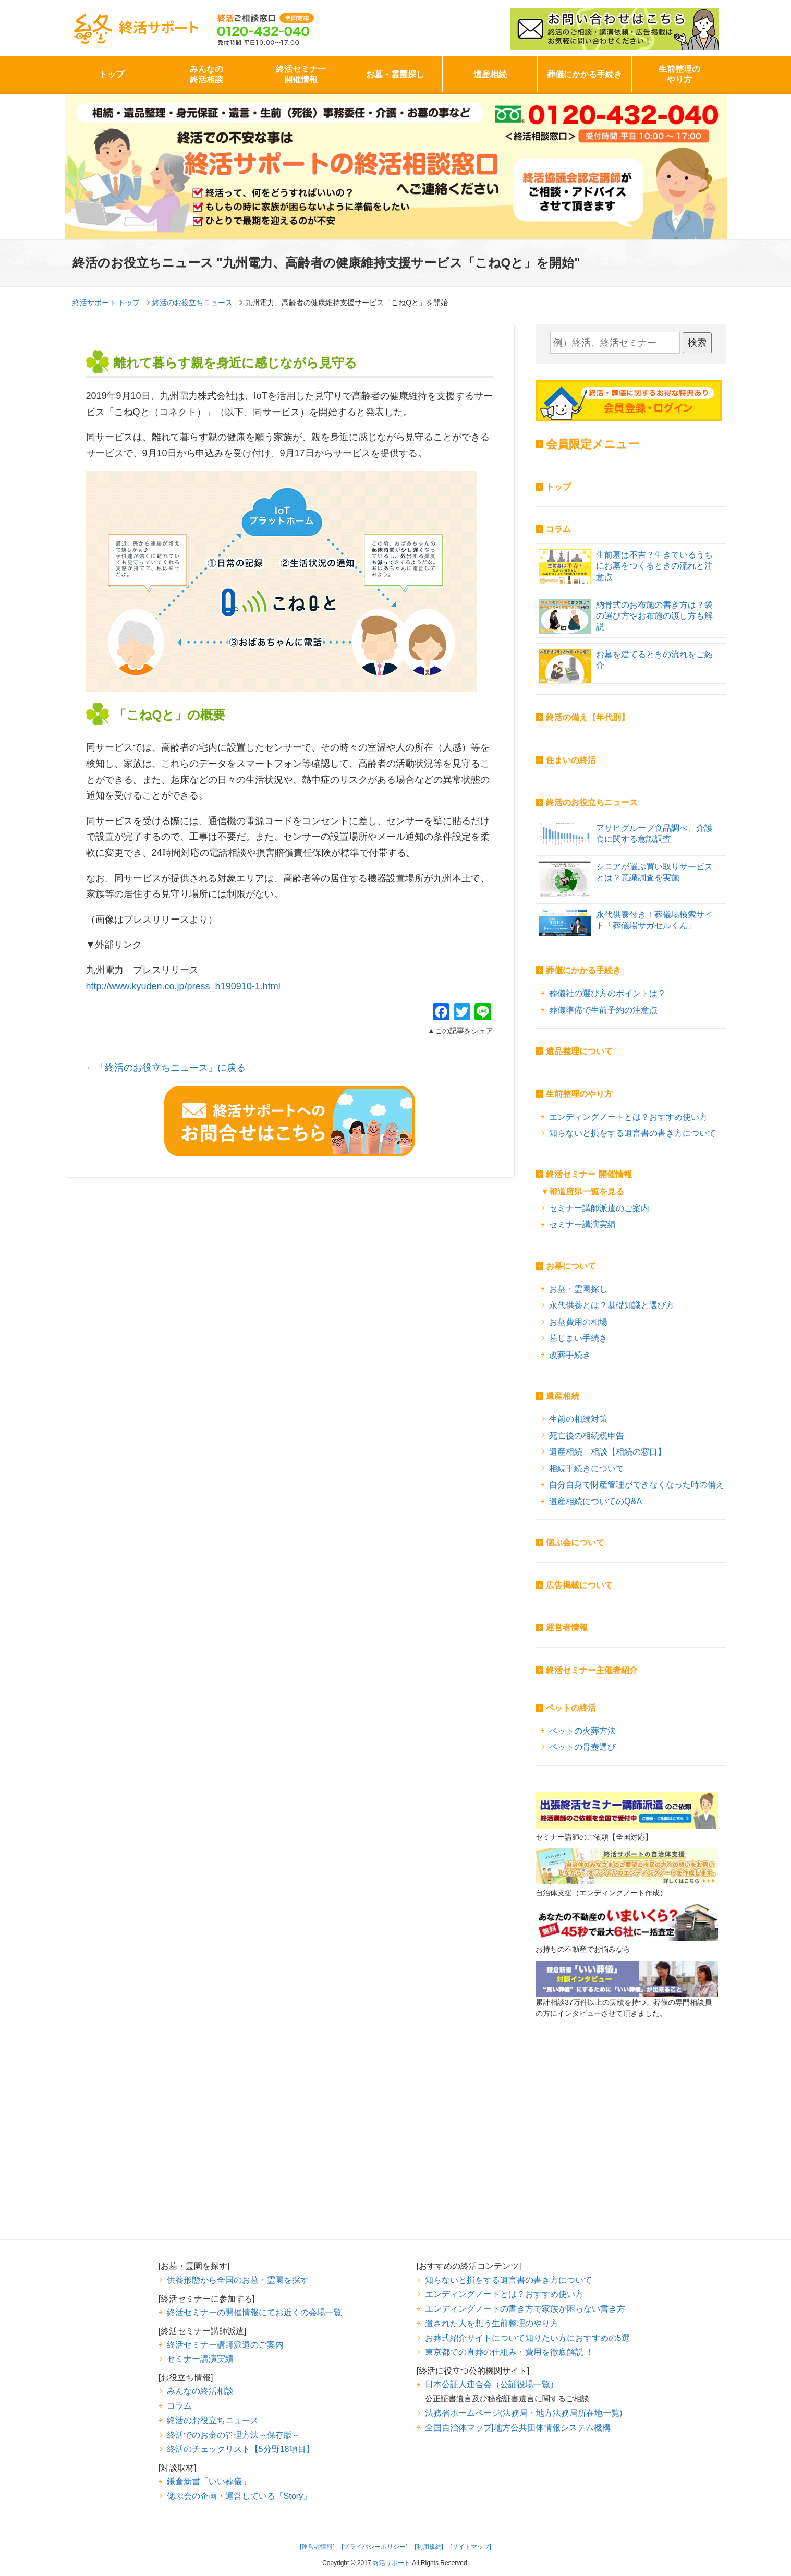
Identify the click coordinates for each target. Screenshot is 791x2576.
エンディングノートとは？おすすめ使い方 (628, 1116)
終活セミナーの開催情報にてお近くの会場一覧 (254, 2312)
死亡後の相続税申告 (586, 1435)
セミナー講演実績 (582, 1224)
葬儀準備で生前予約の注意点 (603, 1009)
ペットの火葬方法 (582, 1730)
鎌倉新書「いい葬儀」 (208, 2481)
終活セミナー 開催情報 (588, 1174)
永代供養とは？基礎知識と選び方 (611, 1305)
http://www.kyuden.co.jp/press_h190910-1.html (183, 986)
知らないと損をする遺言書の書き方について (632, 1133)
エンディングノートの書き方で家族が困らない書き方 (525, 2308)
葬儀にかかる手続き (584, 74)
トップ (111, 74)
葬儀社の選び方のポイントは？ (607, 993)
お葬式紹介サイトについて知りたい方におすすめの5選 (527, 2337)
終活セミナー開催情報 (301, 74)
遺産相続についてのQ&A (595, 1501)
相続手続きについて (586, 1468)
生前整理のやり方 (679, 74)
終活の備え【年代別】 (587, 717)
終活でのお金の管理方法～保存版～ (233, 2434)
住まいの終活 (571, 760)
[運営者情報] (317, 2546)
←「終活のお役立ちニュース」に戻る (166, 1067)
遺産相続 (490, 74)
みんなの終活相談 (206, 74)
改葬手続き (570, 1354)
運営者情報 (567, 1627)
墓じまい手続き (578, 1338)
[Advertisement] (627, 2145)
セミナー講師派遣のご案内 (599, 1208)
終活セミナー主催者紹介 (592, 1670)
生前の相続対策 (578, 1418)
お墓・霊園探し (395, 74)
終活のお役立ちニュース (592, 802)
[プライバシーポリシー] (375, 2546)
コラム (558, 529)
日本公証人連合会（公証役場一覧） (491, 2384)
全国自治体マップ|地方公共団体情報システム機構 (518, 2427)
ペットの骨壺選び (582, 1746)
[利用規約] (429, 2546)
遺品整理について (579, 1051)
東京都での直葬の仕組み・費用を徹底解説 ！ (509, 2351)
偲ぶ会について (575, 1542)
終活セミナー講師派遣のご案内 (225, 2344)
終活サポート (136, 29)
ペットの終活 (571, 1707)
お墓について (571, 1266)
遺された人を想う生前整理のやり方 (491, 2323)
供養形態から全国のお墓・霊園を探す (238, 2279)
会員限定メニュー (592, 444)
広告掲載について (579, 1585)
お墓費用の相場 (578, 1321)
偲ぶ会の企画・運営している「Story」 (239, 2495)
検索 (697, 342)
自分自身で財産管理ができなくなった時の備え (636, 1484)
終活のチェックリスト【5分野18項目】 (240, 2448)
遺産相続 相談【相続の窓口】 (607, 1451)
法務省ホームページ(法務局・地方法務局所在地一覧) (524, 2412)
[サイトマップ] (470, 2546)
